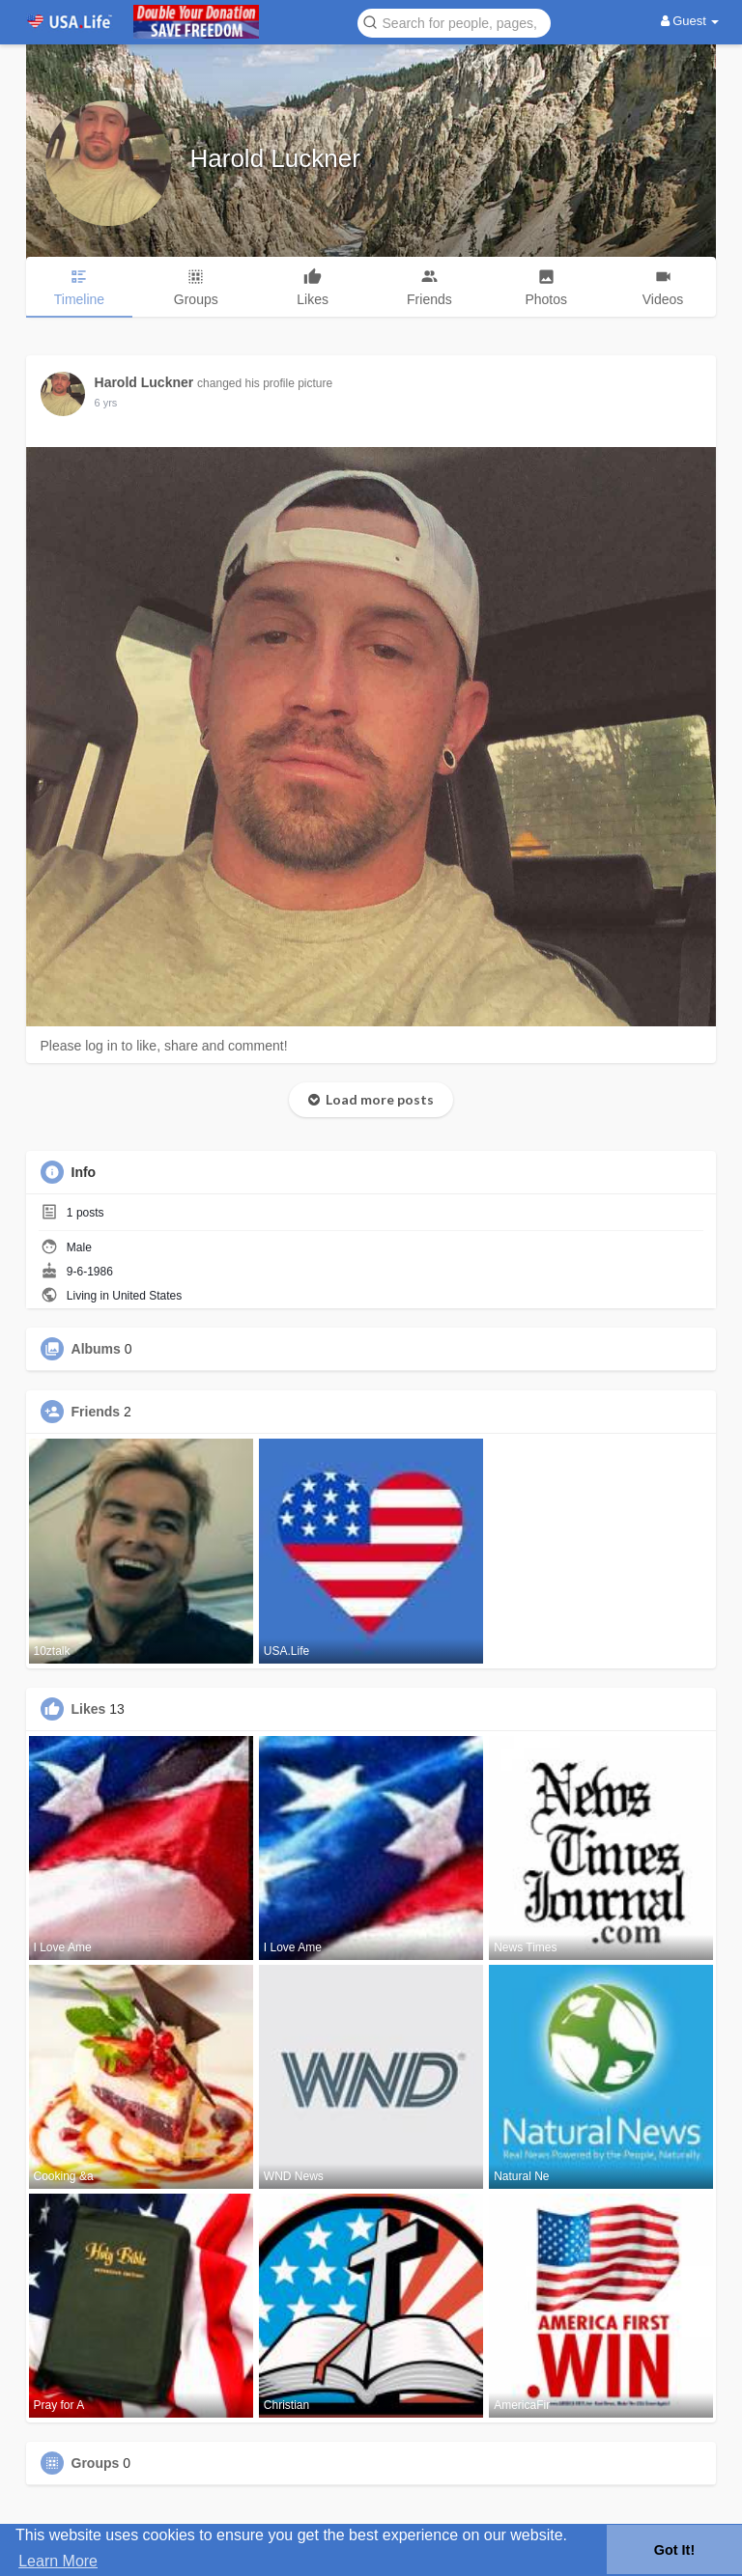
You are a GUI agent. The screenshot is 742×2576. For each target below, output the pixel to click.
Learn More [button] (58, 2561)
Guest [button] (690, 21)
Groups (95, 2463)
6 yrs (106, 402)
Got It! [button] (674, 2550)
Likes (88, 1709)
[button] (454, 22)
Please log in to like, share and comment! (164, 1045)
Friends (96, 1411)
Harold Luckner (275, 158)
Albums (96, 1349)
